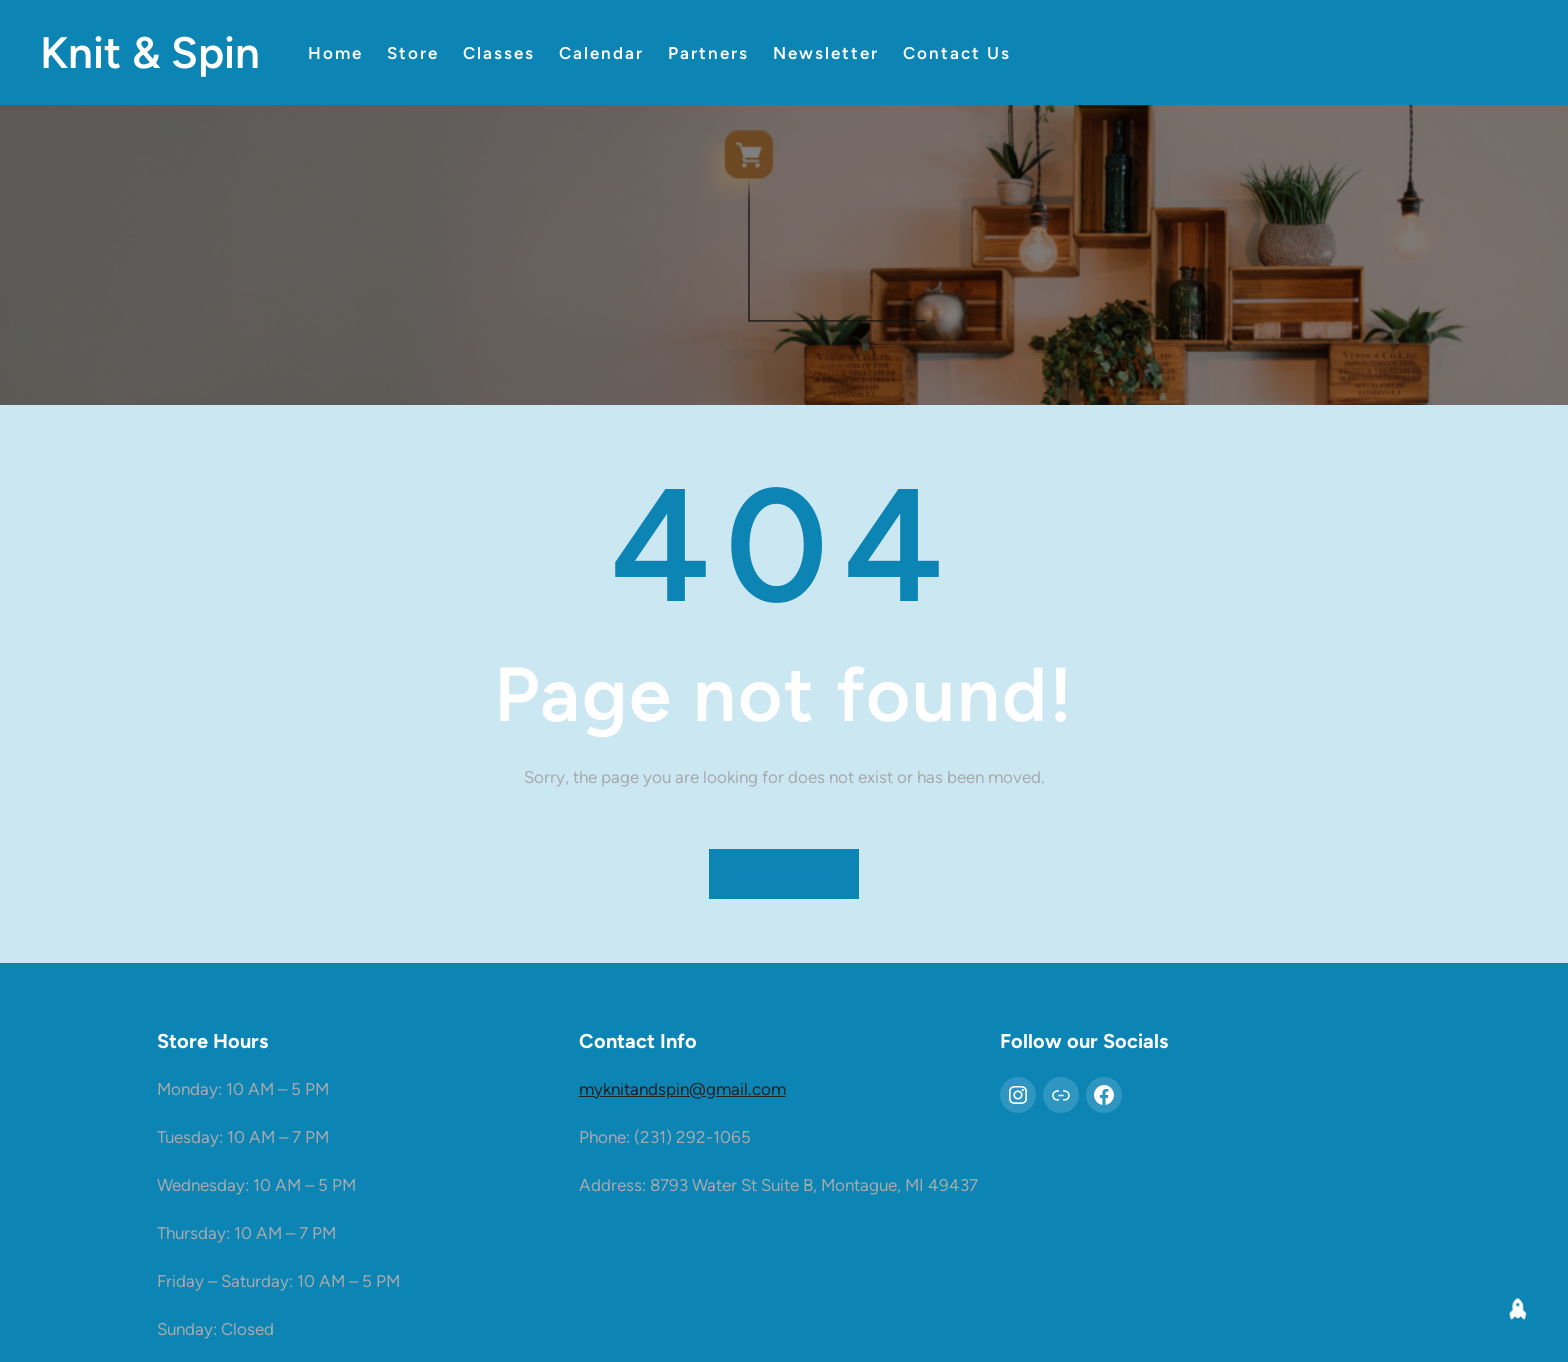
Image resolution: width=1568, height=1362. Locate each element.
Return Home (784, 874)
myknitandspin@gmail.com (682, 1089)
